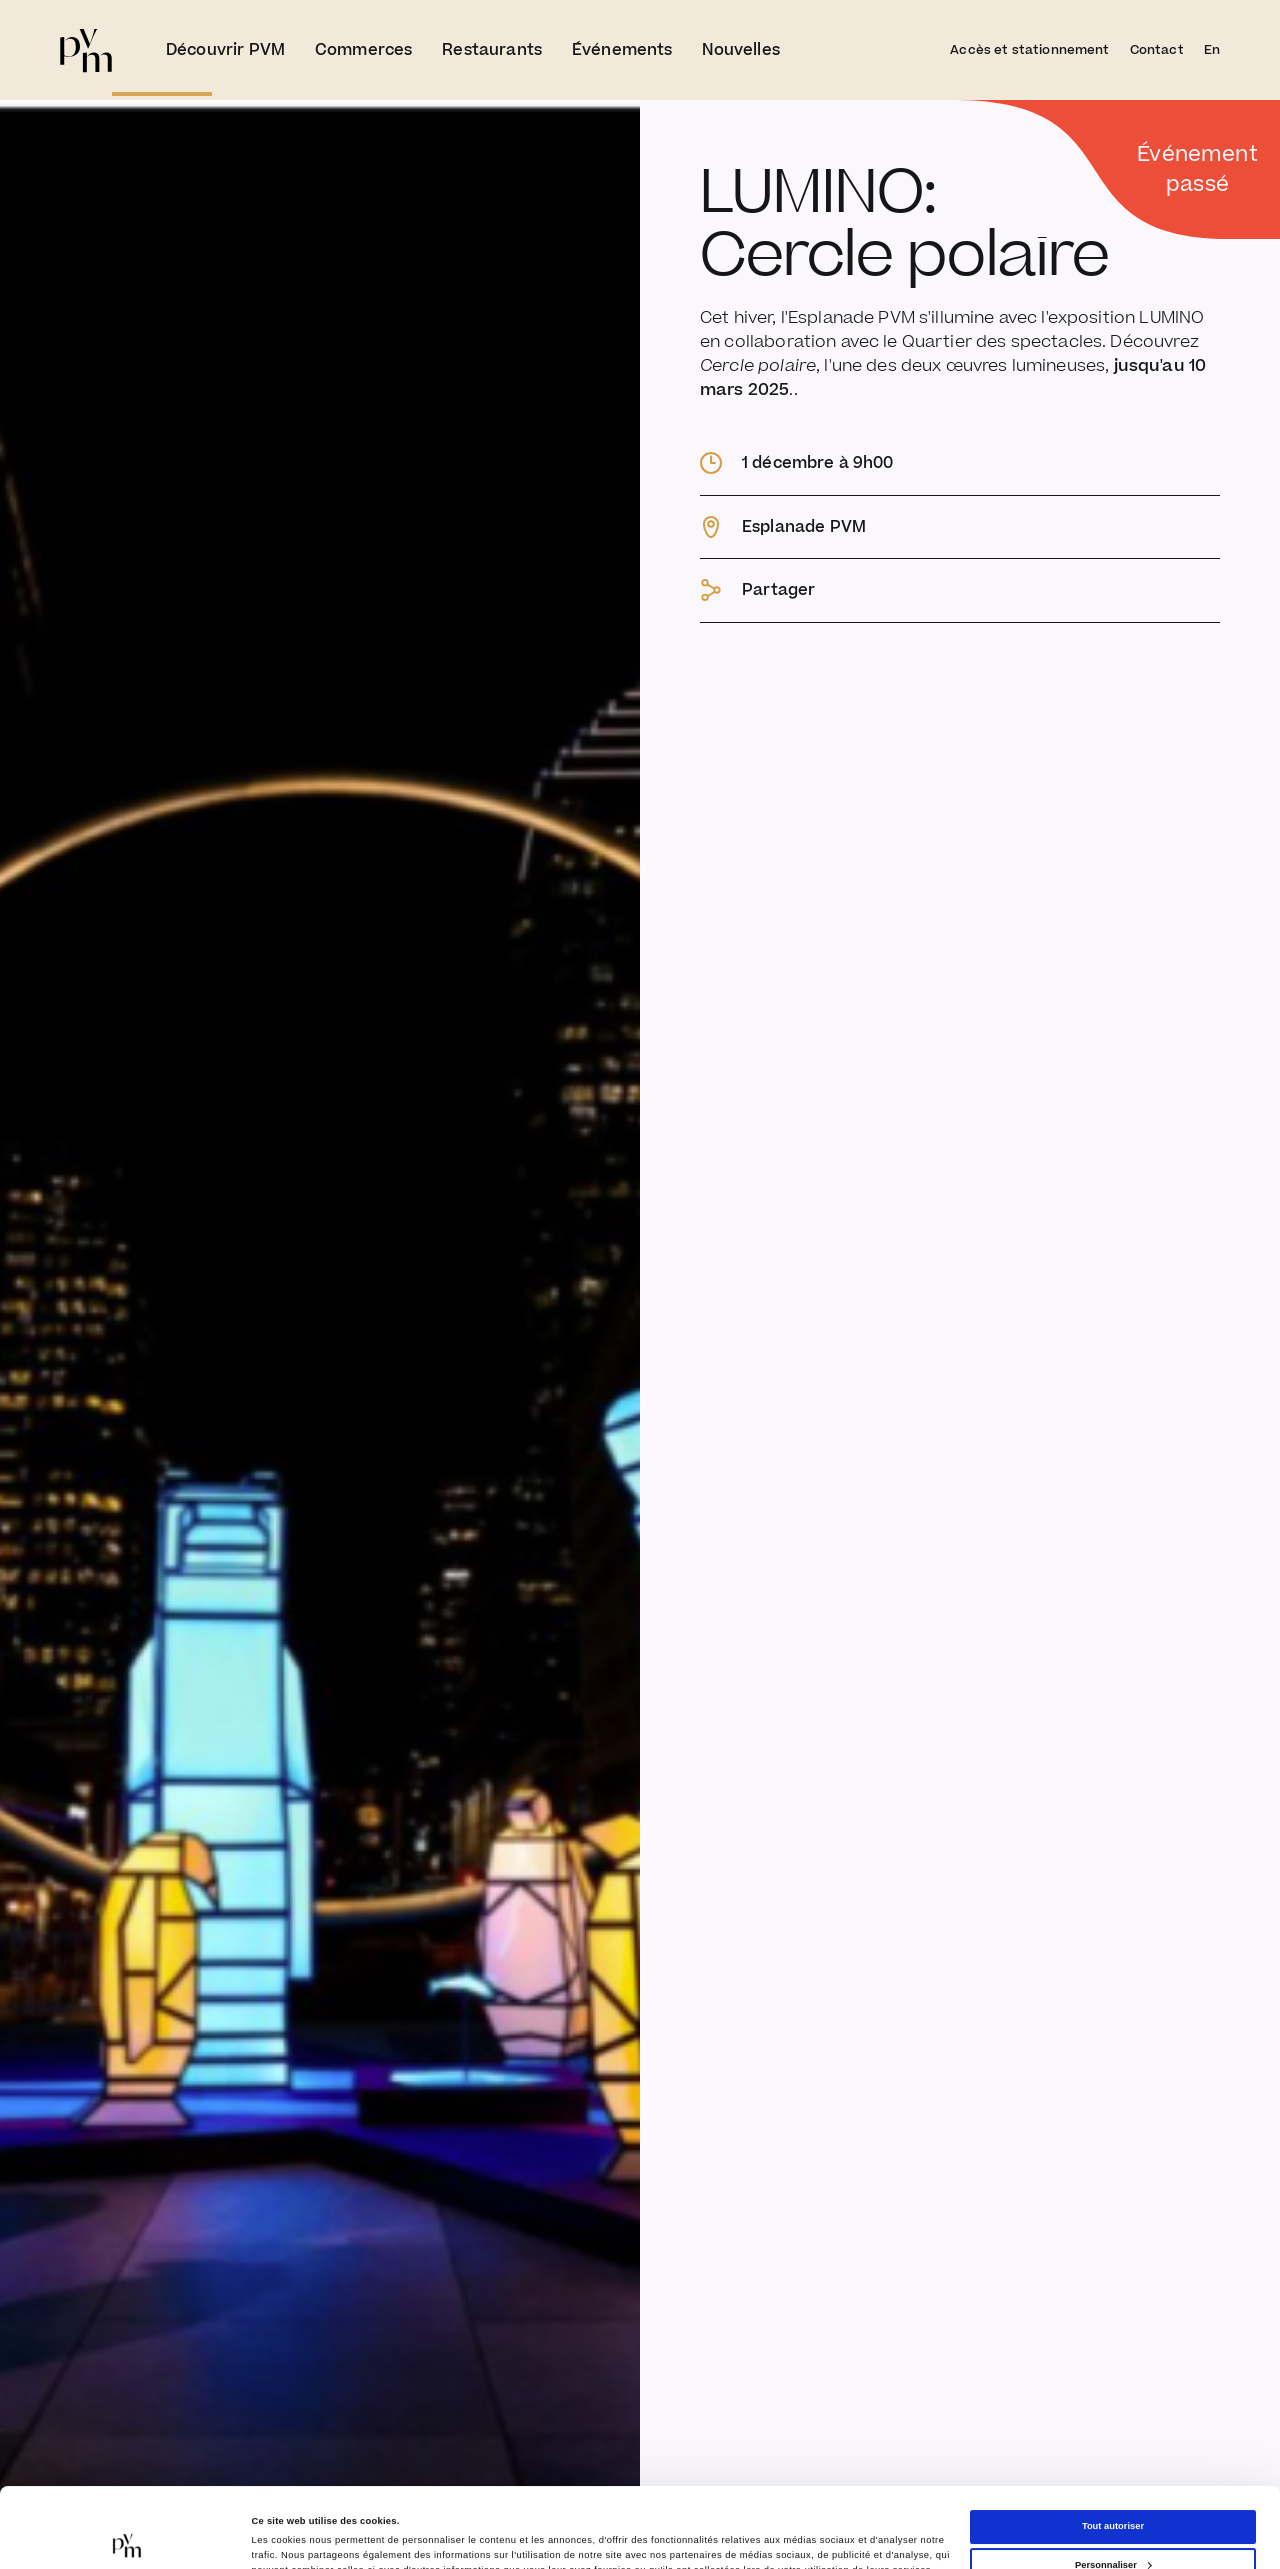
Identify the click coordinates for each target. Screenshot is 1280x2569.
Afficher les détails (294, 2530)
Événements (622, 50)
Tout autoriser (1113, 2451)
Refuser (1113, 2528)
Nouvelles (740, 50)
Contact (1157, 50)
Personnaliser (1113, 2490)
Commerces (363, 50)
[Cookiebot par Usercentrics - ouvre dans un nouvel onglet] (129, 2535)
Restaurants (492, 50)
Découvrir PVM (225, 50)
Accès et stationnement (1029, 50)
